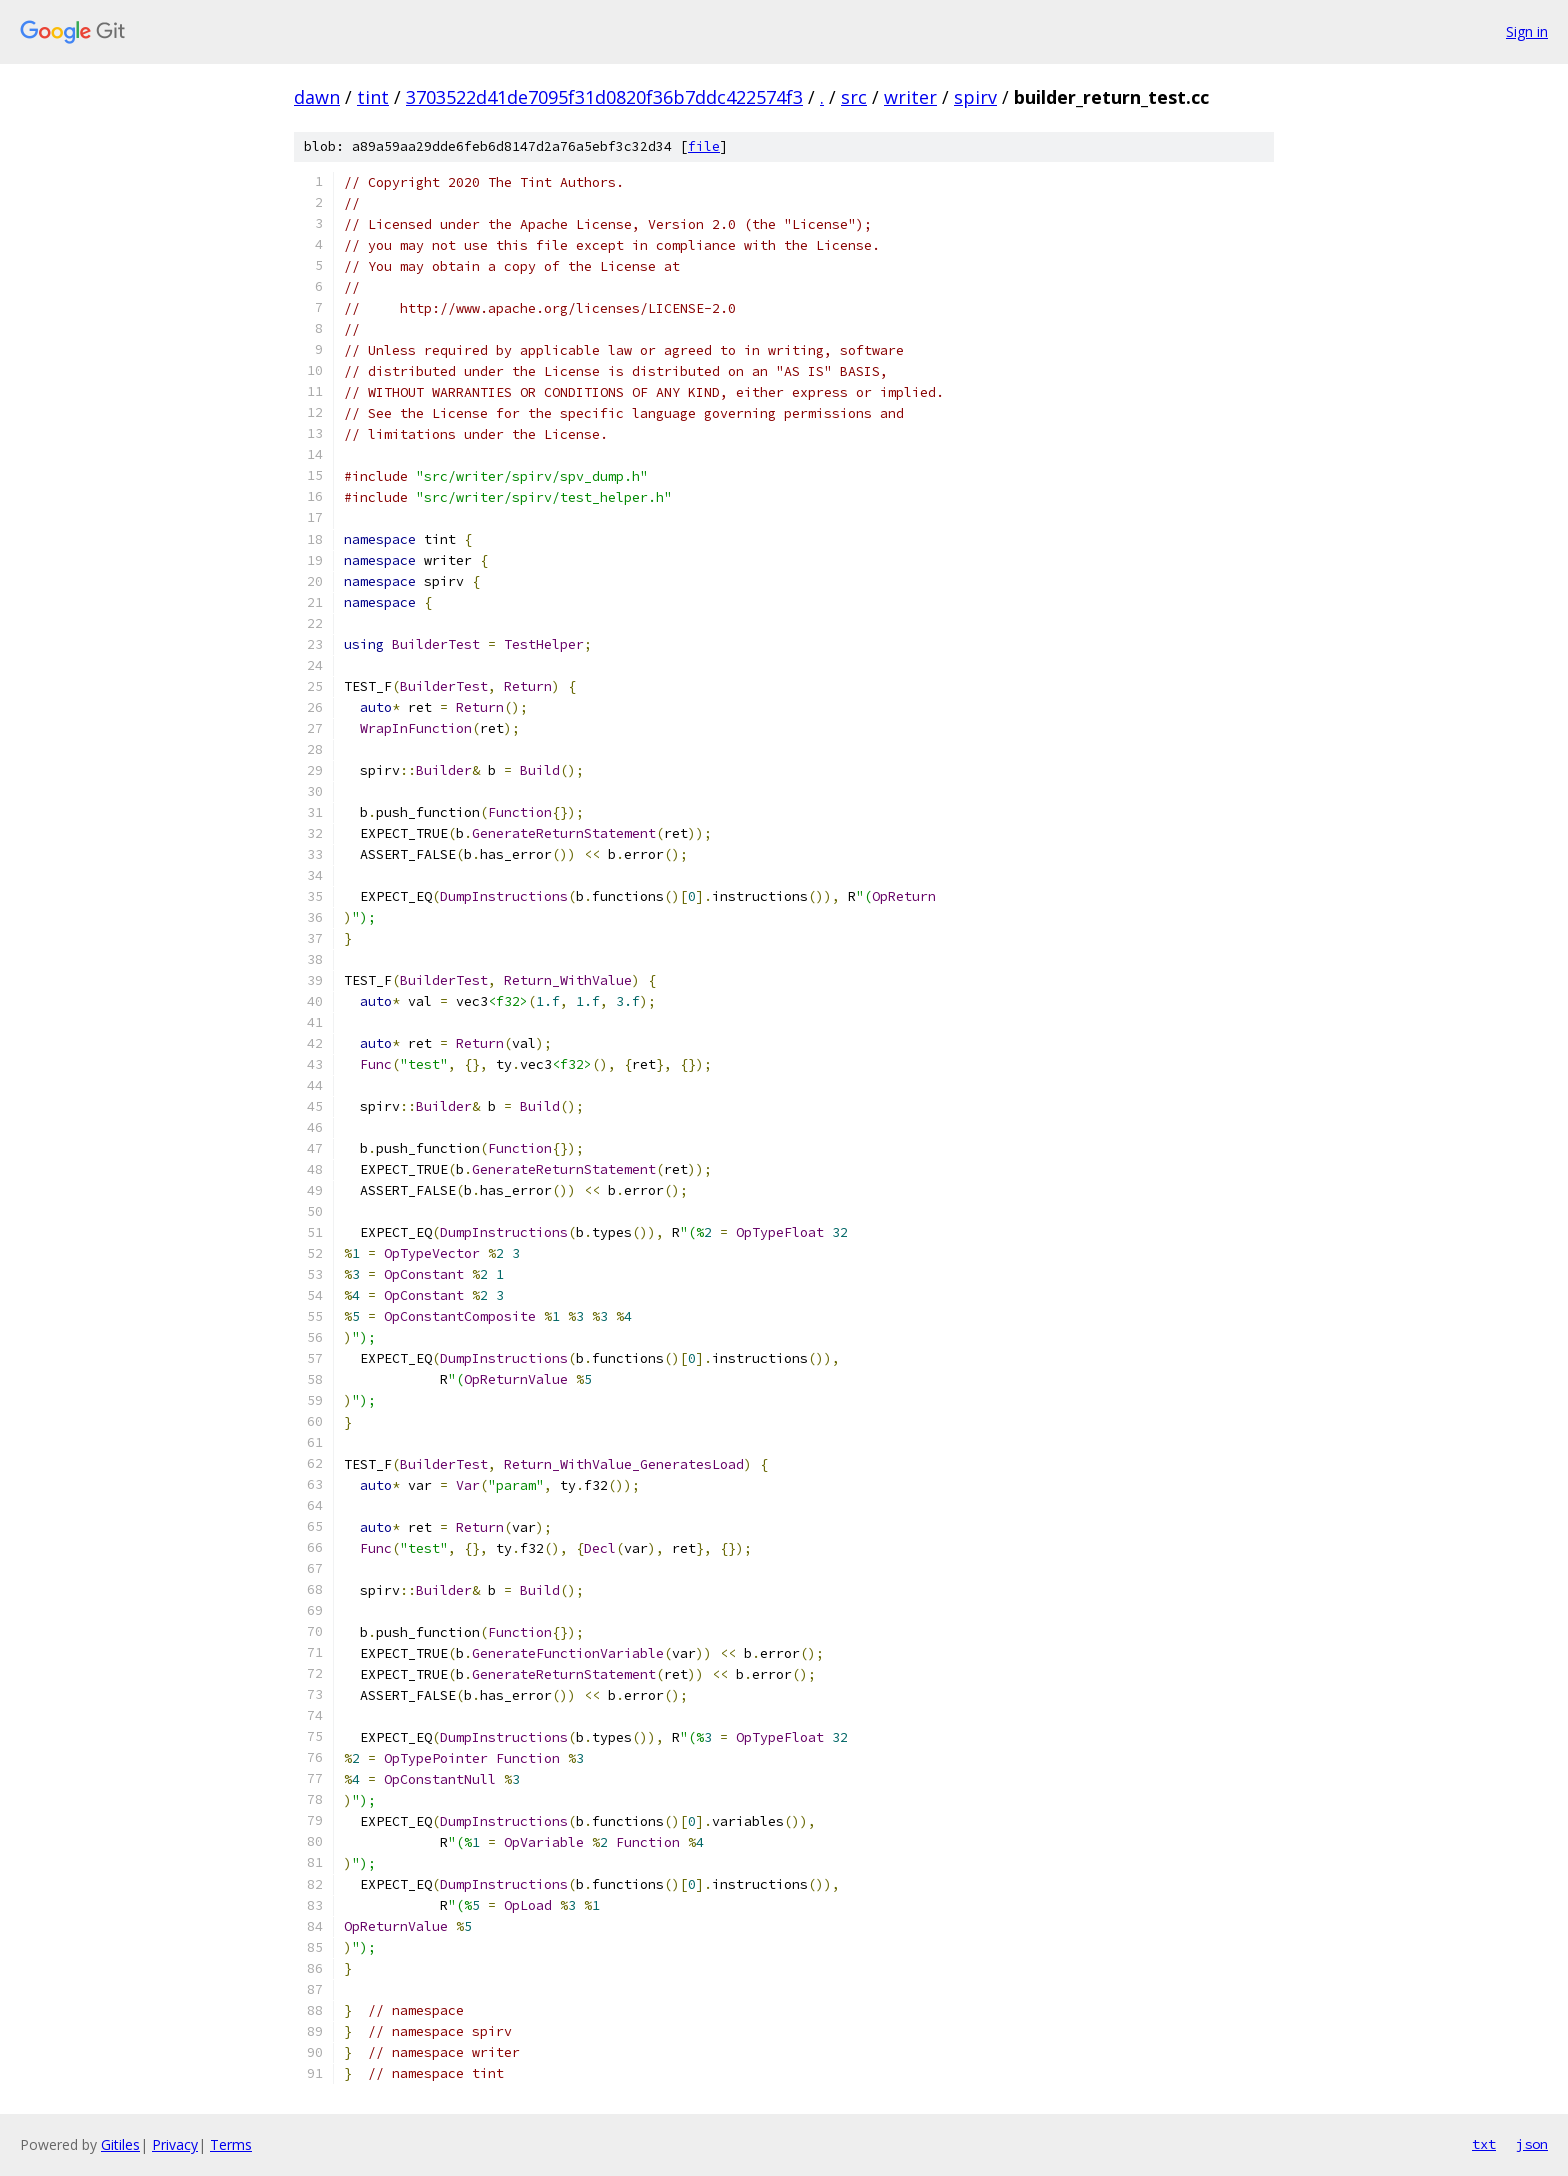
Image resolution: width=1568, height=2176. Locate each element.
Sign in (1527, 31)
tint (373, 97)
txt (1484, 2144)
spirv (975, 97)
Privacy (175, 2144)
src (854, 97)
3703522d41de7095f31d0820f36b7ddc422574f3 (604, 97)
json (1532, 2144)
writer (910, 97)
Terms (231, 2144)
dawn (317, 97)
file (704, 146)
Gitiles (120, 2144)
